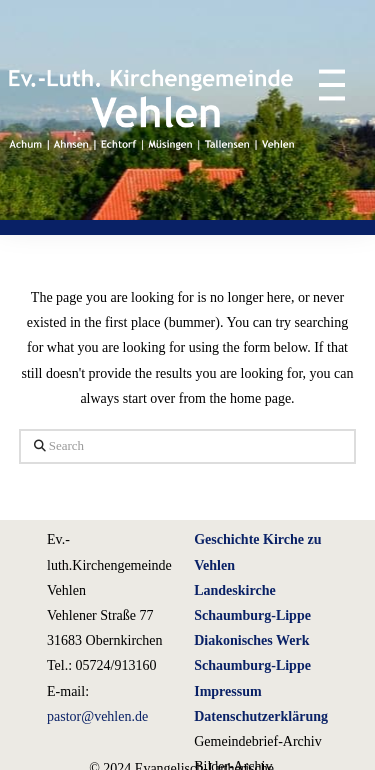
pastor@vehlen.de (97, 716)
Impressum (227, 691)
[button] (322, 84)
